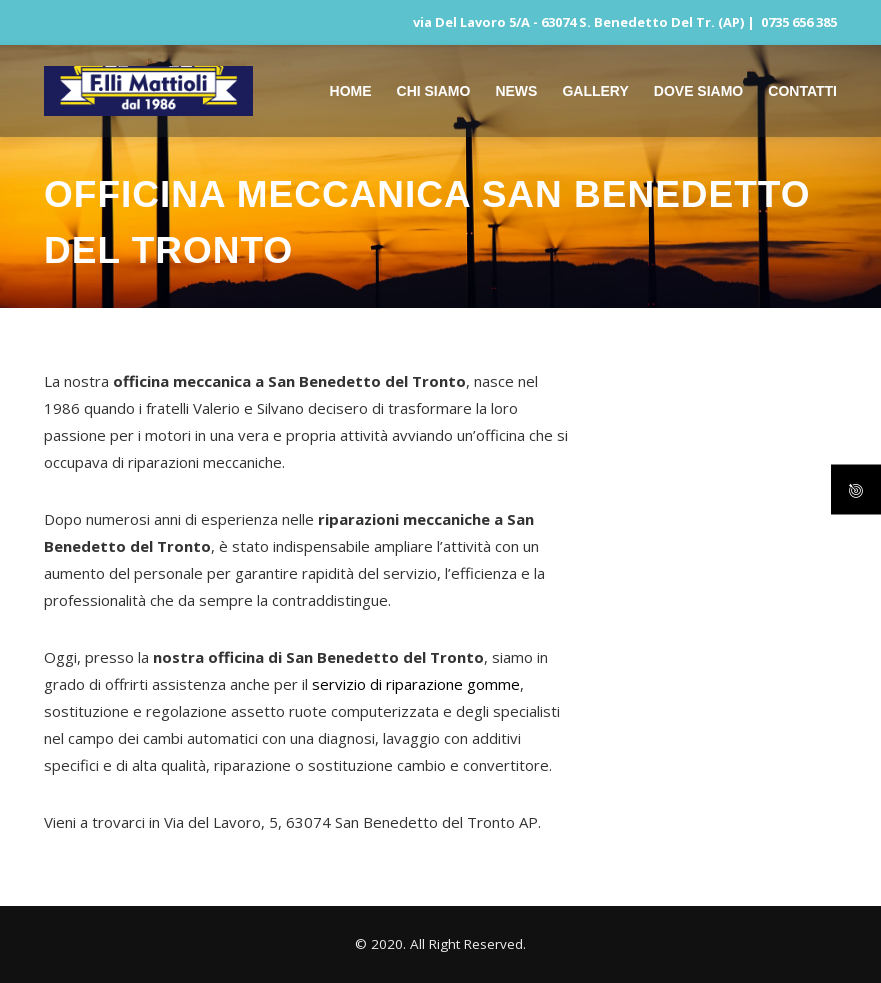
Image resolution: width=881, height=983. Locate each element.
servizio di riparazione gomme (416, 684)
